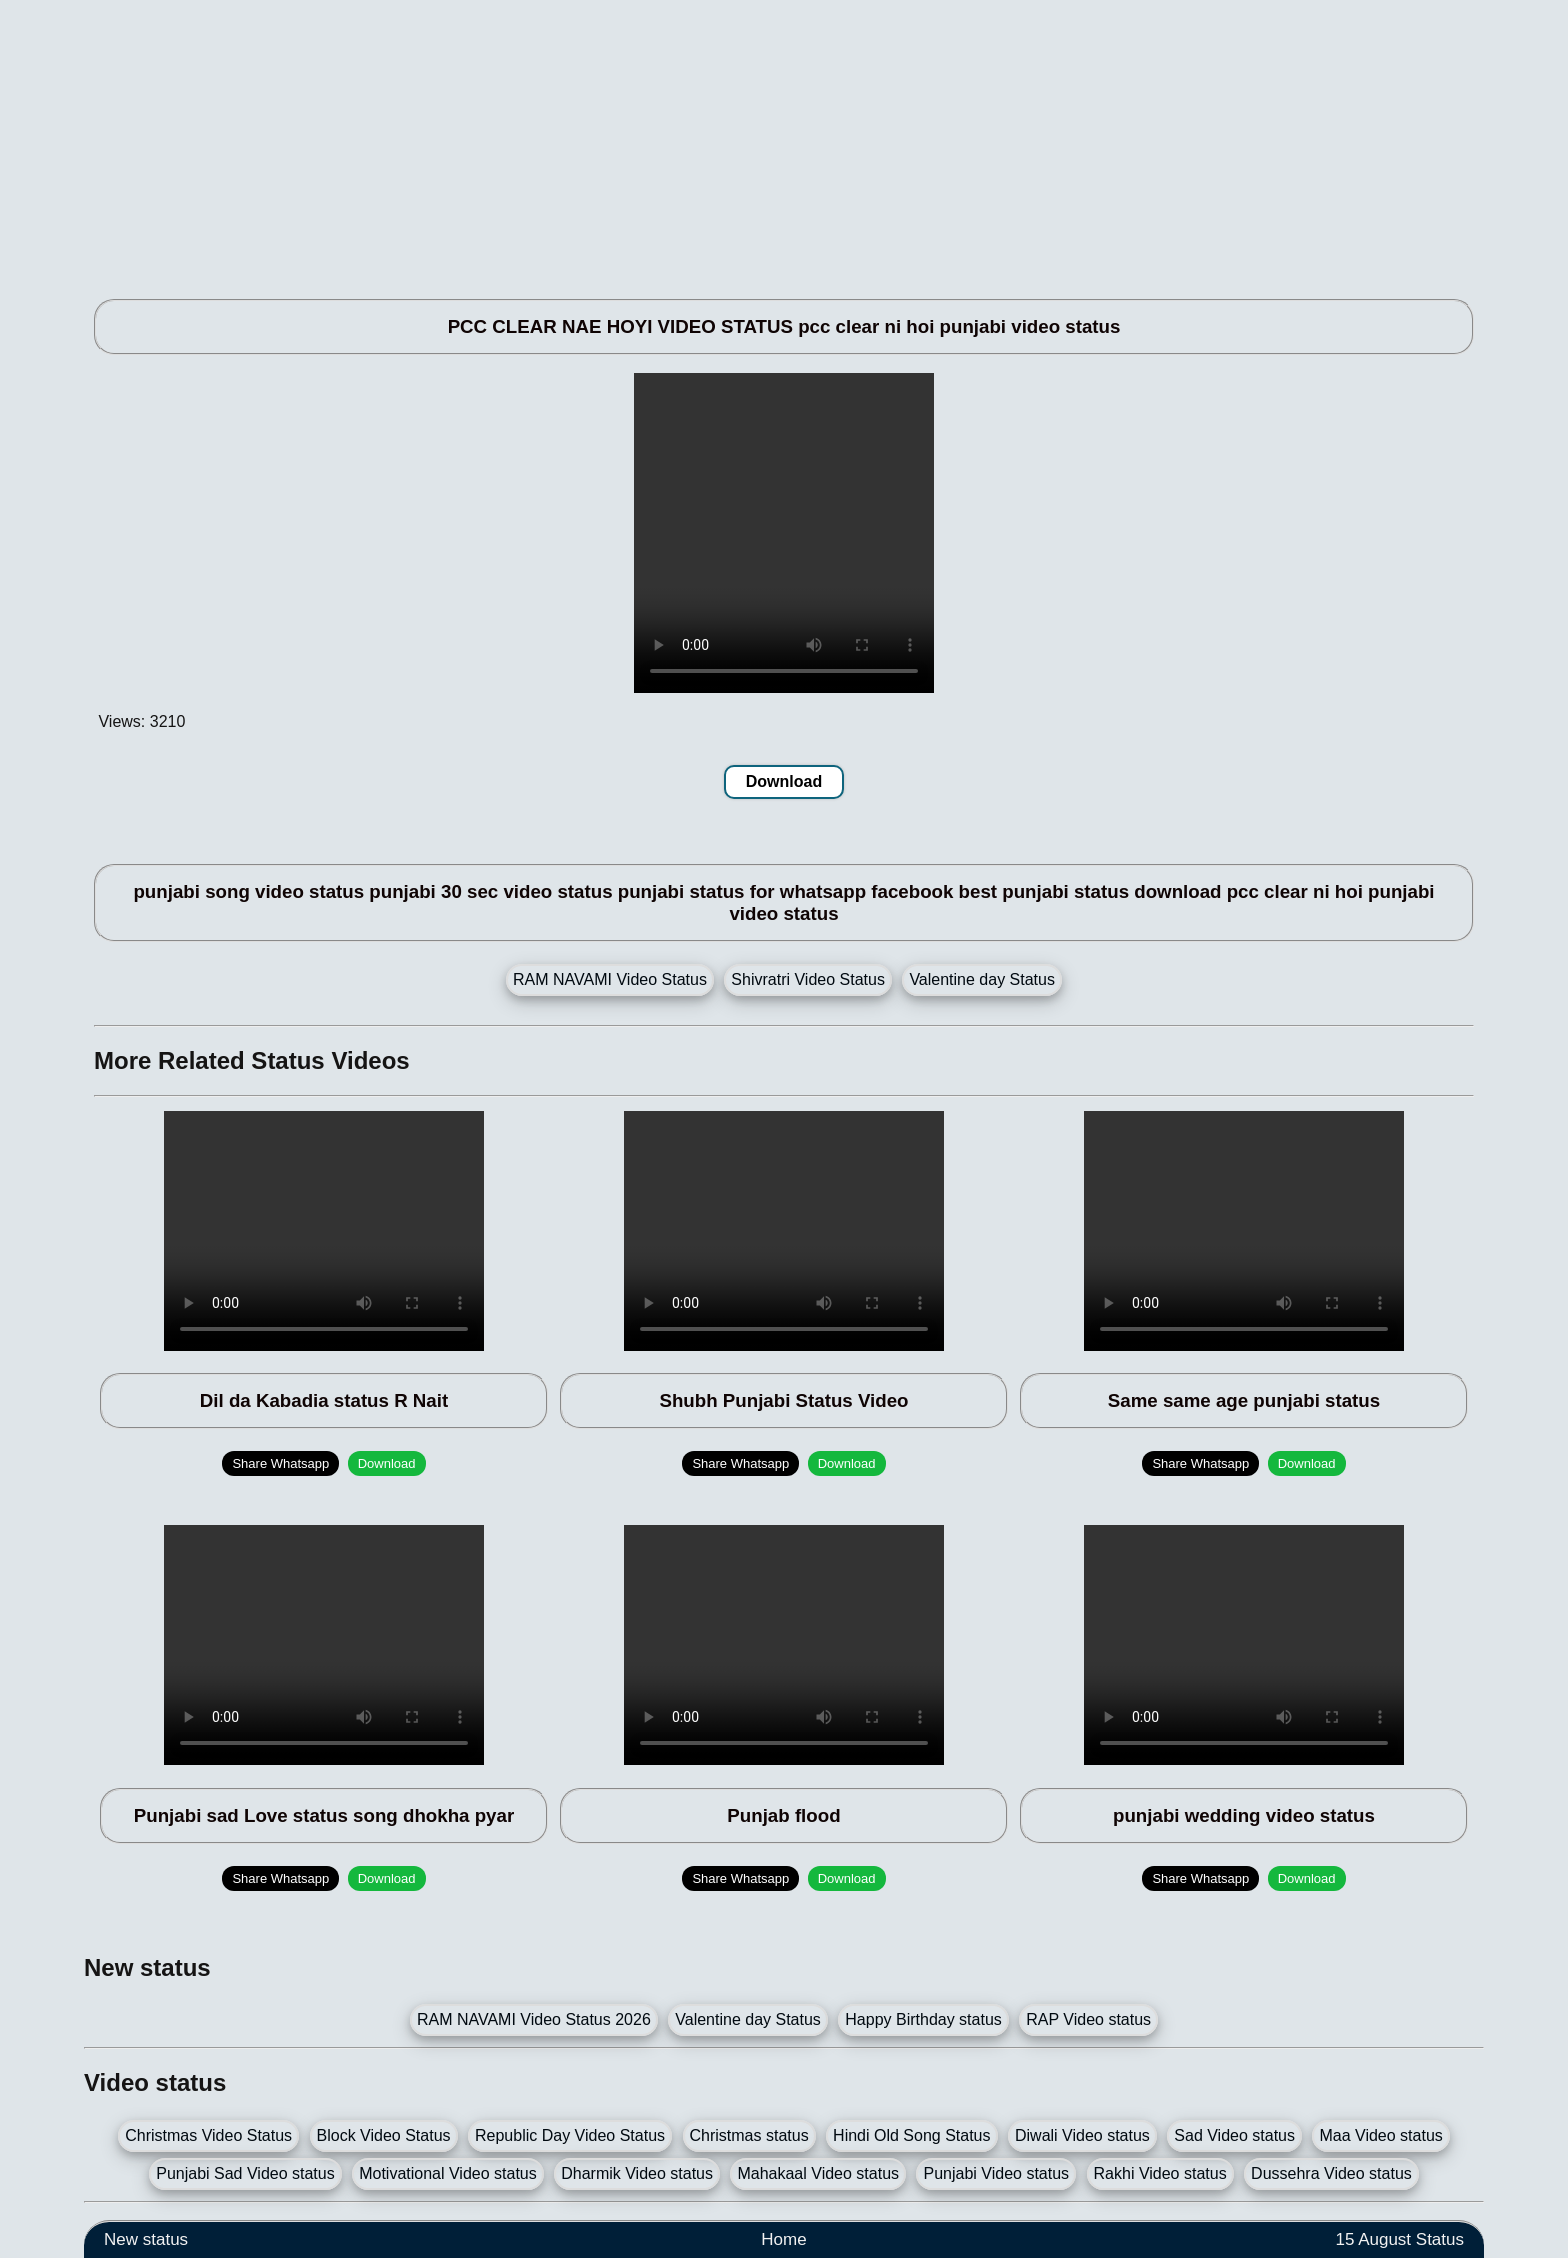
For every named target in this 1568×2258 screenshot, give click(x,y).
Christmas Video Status (208, 2135)
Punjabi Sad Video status (245, 2173)
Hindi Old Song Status (911, 2135)
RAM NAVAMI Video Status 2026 (534, 2019)
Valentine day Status (982, 979)
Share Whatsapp (280, 1463)
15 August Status (1399, 2239)
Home (783, 2239)
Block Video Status (384, 2135)
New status (146, 2239)
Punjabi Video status (996, 2173)
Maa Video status (1380, 2135)
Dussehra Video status (1331, 2173)
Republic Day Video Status (570, 2135)
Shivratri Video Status (808, 979)
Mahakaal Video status (818, 2173)
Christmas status (749, 2135)
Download (784, 781)
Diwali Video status (1082, 2135)
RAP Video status (1088, 2019)
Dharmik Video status (637, 2173)
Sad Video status (1234, 2135)
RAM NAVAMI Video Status (610, 979)
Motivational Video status (448, 2173)
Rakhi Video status (1160, 2173)
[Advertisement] (684, 140)
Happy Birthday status (923, 2019)
